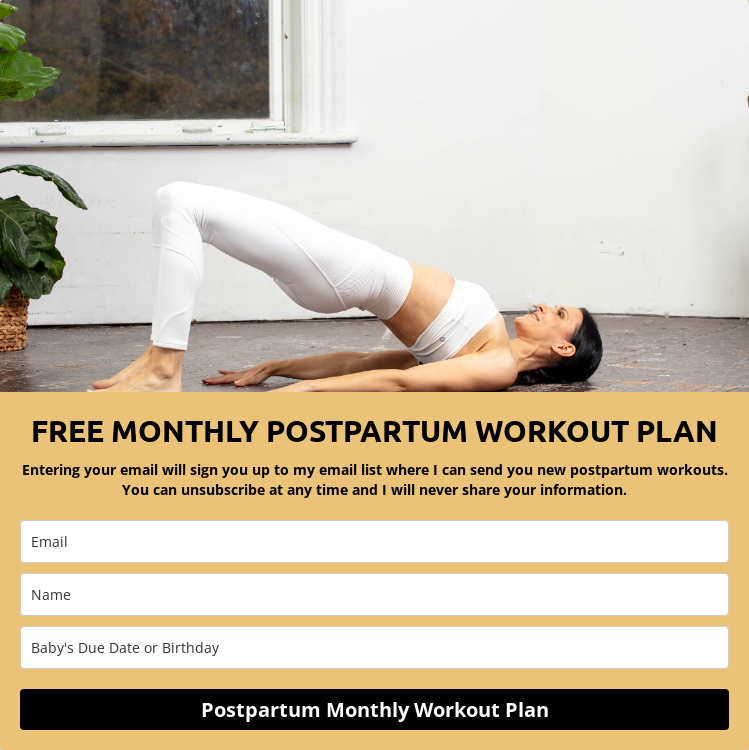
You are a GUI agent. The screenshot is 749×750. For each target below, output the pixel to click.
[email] (374, 541)
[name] (374, 594)
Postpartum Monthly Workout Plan (375, 709)
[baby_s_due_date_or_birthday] (374, 647)
